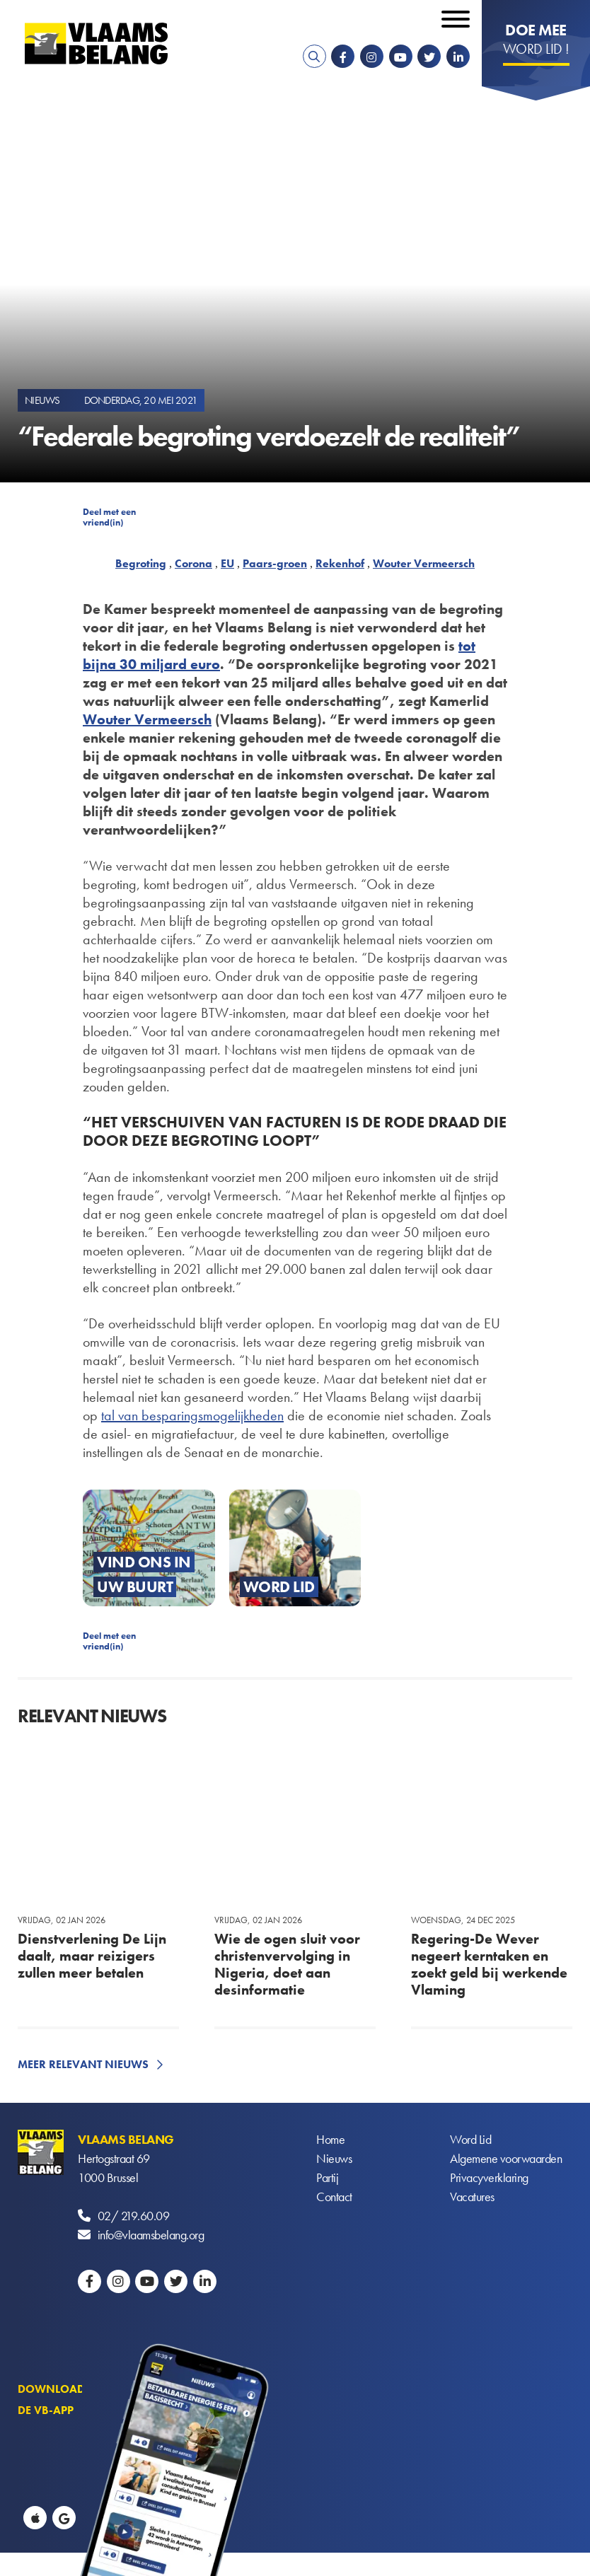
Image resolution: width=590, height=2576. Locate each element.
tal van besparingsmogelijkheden (192, 1415)
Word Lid (470, 2139)
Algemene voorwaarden (506, 2158)
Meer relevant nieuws (83, 2064)
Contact (334, 2196)
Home (330, 2139)
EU (227, 563)
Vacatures (472, 2196)
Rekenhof (340, 563)
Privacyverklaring (489, 2177)
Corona (193, 563)
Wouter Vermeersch (424, 563)
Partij (327, 2177)
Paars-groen (275, 563)
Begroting (140, 563)
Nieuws (334, 2158)
